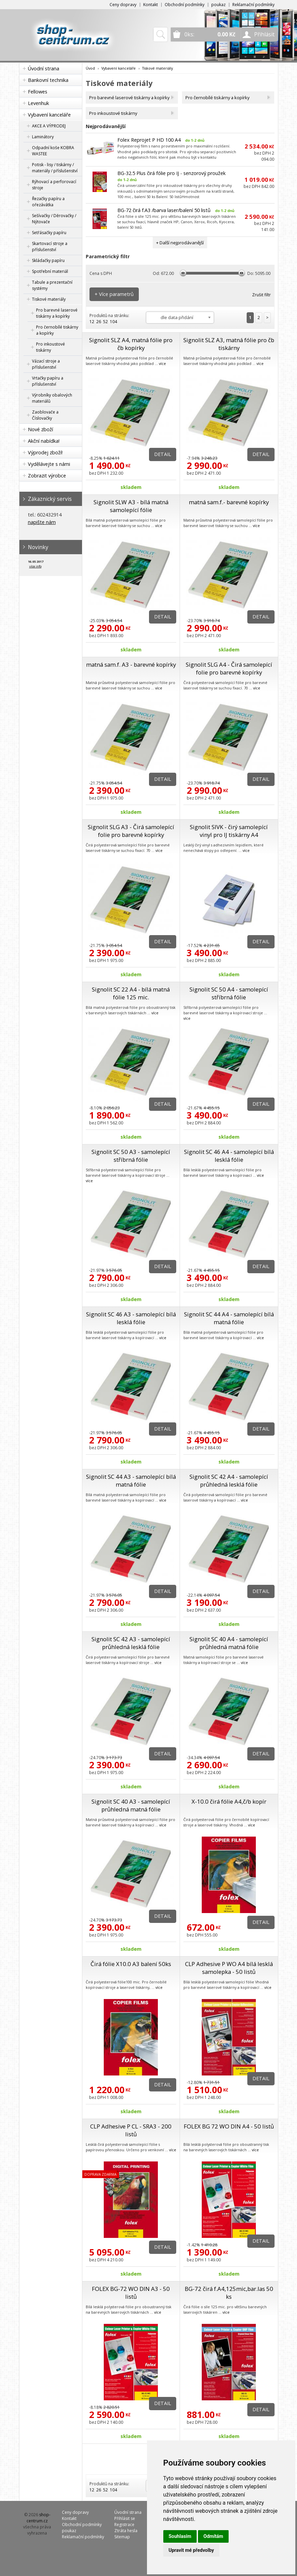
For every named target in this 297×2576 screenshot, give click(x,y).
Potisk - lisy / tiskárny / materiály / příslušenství (55, 168)
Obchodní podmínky (184, 4)
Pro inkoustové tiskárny (50, 347)
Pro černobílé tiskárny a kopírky (57, 330)
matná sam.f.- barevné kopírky (229, 502)
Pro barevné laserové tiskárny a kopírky (57, 313)
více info (35, 566)
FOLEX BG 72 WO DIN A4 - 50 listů (229, 2126)
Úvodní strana (43, 68)
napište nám (42, 522)
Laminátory (43, 137)
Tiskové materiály (49, 299)
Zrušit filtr (261, 295)
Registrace (124, 2524)
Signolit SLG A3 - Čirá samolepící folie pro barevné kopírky (131, 831)
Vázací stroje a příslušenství (46, 364)
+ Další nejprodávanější (180, 243)
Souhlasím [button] (180, 2536)
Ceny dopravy (123, 4)
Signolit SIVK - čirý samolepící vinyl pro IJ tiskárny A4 (229, 831)
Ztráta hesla (125, 2531)
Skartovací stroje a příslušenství (49, 246)
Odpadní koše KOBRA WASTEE (53, 151)
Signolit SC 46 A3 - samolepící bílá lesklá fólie (131, 1318)
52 (105, 322)
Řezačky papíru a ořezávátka (48, 202)
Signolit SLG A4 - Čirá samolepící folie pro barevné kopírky (229, 668)
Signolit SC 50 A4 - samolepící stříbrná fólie (228, 993)
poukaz (218, 4)
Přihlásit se (124, 2518)
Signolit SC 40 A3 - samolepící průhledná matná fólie (131, 1805)
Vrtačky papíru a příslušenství (47, 381)
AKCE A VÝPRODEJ (49, 126)
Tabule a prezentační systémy (52, 285)
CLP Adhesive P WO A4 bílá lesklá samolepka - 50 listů (229, 1968)
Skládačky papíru (48, 260)
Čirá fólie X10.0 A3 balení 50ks (130, 1964)
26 (98, 322)
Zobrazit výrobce (47, 475)
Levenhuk (38, 103)
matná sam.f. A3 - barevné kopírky (131, 664)
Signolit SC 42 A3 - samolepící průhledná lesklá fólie (131, 1643)
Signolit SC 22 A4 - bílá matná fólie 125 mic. (131, 993)
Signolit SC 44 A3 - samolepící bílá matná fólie (131, 1480)
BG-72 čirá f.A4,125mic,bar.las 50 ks (229, 2292)
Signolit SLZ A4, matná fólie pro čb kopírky (130, 344)
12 (91, 322)
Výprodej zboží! (45, 452)
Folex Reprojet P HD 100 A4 (149, 140)
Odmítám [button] (213, 2536)
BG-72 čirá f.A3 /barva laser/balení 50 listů (164, 210)
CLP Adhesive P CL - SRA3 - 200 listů (130, 2130)
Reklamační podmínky (253, 4)
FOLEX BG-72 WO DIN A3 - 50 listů (131, 2292)
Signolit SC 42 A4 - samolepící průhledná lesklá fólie (228, 1480)
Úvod (90, 68)
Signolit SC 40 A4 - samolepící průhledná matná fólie (228, 1643)
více (162, 363)
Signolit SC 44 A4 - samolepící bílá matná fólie (229, 1318)
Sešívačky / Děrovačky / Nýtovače (54, 219)
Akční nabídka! (44, 441)
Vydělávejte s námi (49, 464)
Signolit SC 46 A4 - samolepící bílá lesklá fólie (229, 1155)
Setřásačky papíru (49, 232)
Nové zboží (40, 429)
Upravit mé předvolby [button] (191, 2550)
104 (113, 322)
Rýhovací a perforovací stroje (54, 185)
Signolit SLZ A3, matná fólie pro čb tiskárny (228, 344)
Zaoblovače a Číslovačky (45, 415)
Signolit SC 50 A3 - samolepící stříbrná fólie (131, 1155)
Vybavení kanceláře (49, 114)
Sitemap (122, 2537)
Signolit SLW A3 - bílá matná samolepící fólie (131, 506)
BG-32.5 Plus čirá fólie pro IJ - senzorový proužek (171, 173)
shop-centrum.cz (38, 2518)
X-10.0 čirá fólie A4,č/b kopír (229, 1801)
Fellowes (37, 91)
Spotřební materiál (50, 271)
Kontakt (150, 4)
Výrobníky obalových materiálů (52, 398)
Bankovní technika (48, 80)
